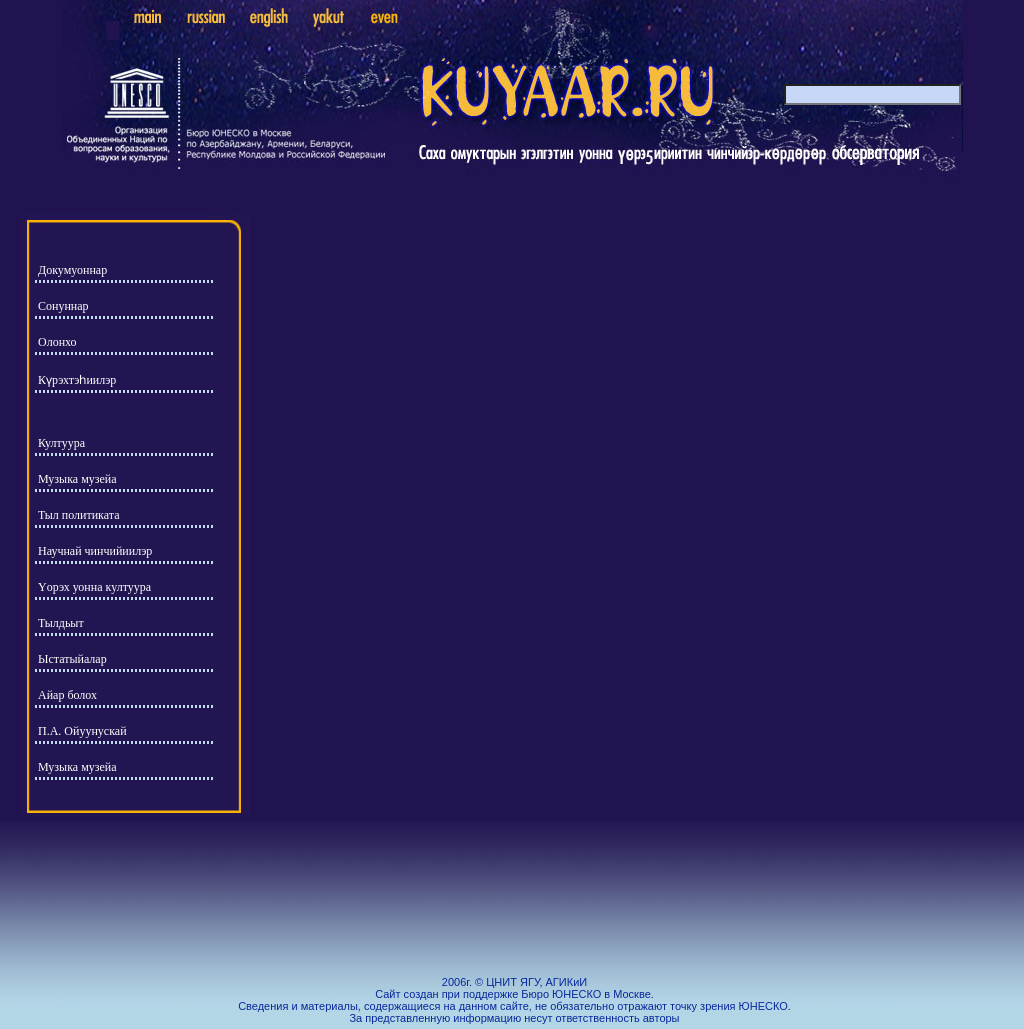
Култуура (61, 443)
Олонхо (57, 342)
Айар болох (67, 695)
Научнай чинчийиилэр (95, 551)
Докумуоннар (72, 270)
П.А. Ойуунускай (82, 731)
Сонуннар (63, 306)
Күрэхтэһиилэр (77, 380)
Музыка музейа (77, 479)
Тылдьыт (61, 623)
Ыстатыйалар (72, 659)
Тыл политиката (79, 515)
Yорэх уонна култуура (94, 587)
